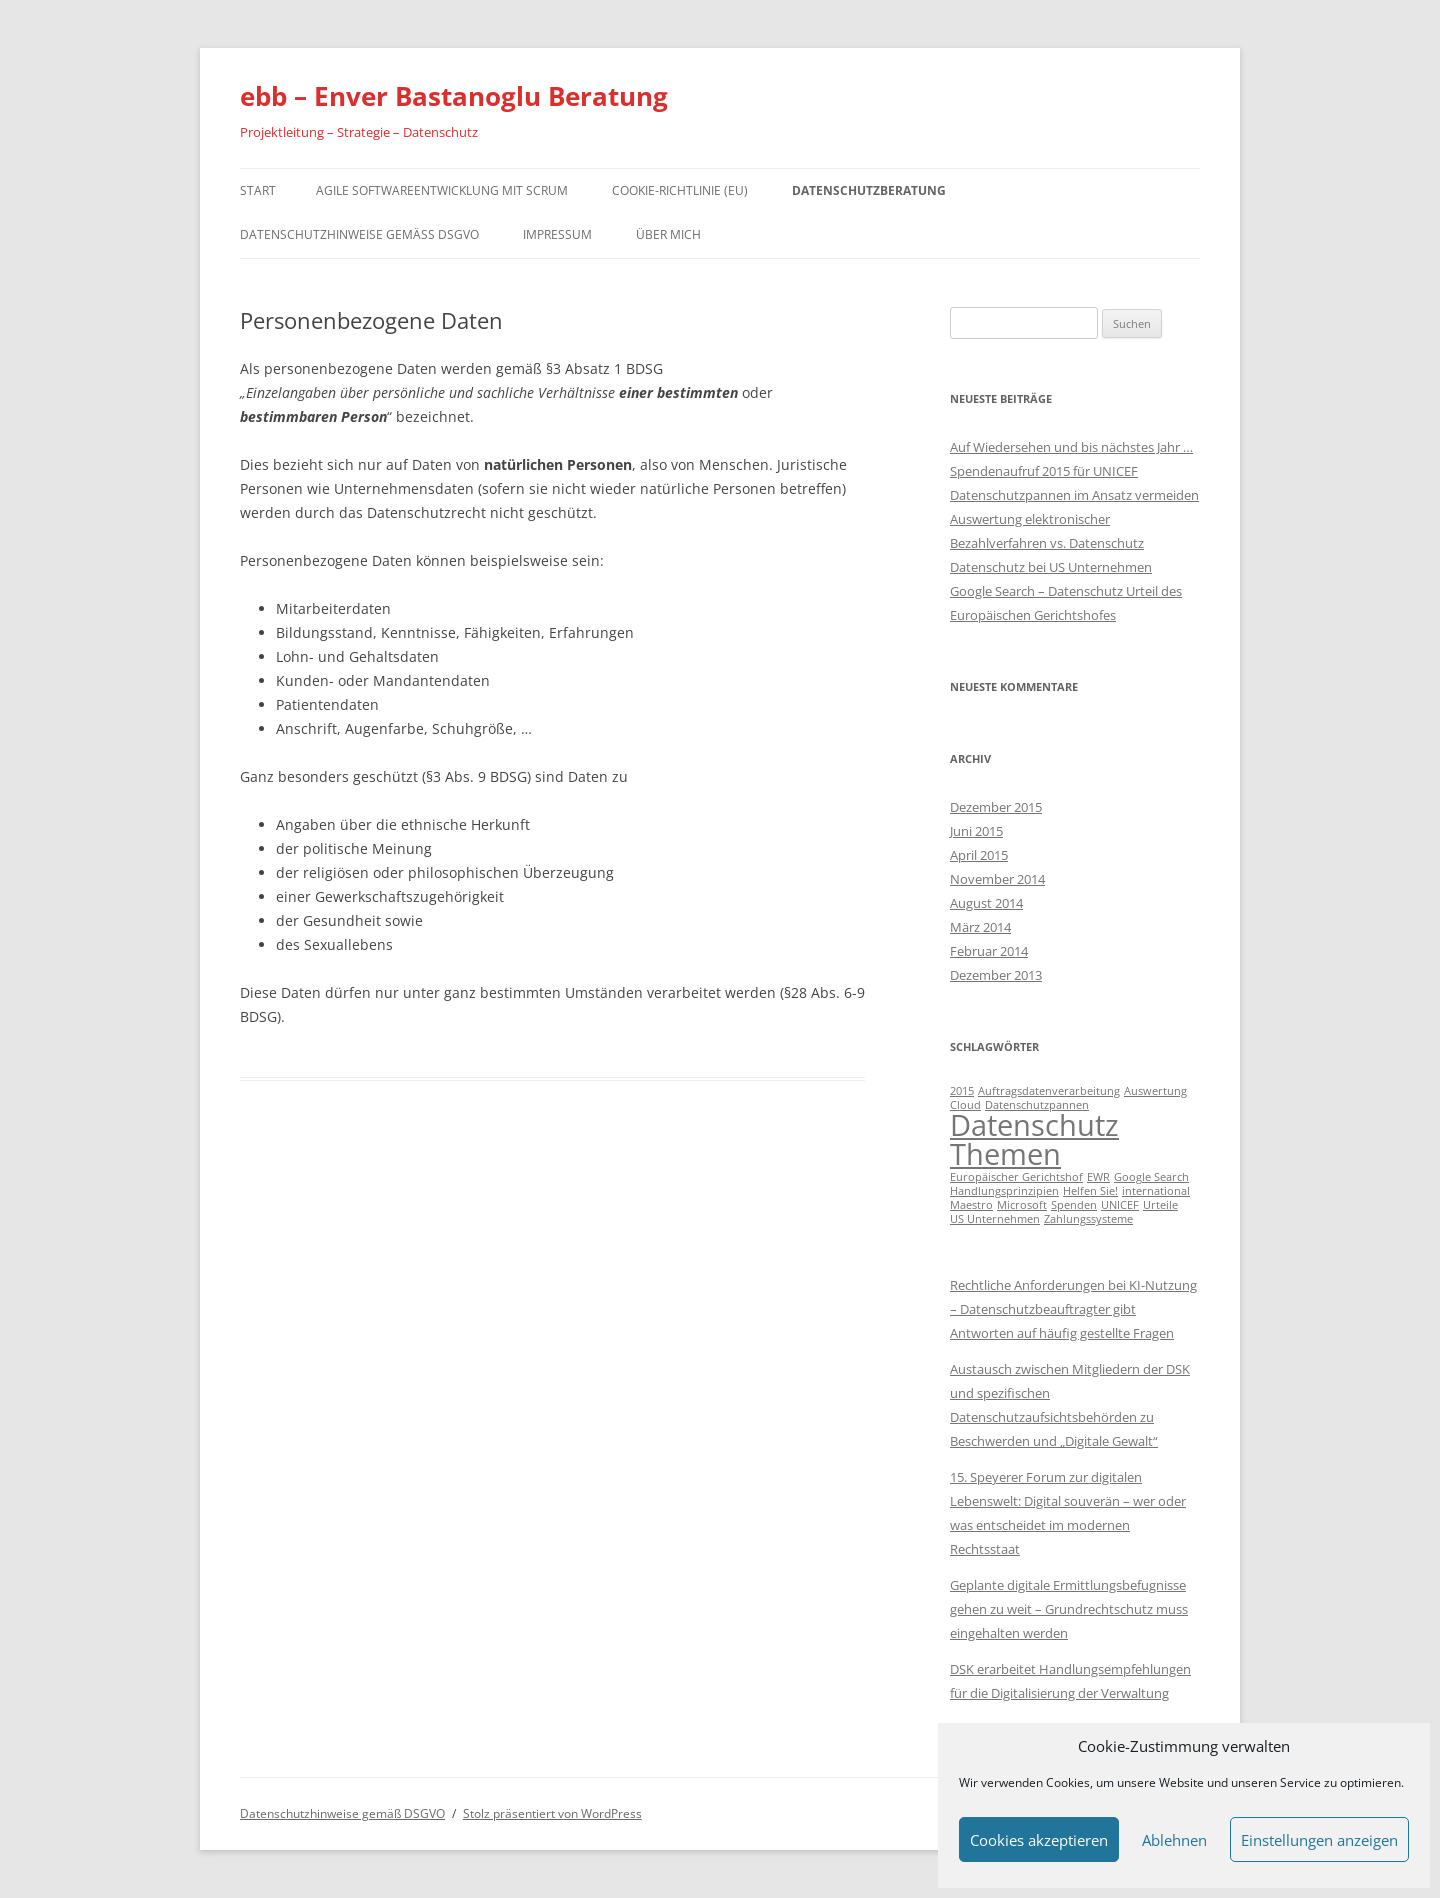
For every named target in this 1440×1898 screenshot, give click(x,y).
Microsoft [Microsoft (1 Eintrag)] (1022, 1205)
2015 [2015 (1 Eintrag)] (962, 1091)
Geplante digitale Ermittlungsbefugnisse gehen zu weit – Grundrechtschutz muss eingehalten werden (1069, 1609)
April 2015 (979, 855)
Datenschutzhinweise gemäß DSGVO (359, 234)
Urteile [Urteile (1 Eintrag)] (1160, 1205)
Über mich (668, 234)
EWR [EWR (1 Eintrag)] (1098, 1177)
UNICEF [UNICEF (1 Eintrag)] (1120, 1205)
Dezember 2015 (996, 807)
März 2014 (980, 927)
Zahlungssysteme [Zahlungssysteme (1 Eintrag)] (1088, 1219)
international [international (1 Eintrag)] (1156, 1191)
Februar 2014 (989, 951)
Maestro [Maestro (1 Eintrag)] (971, 1205)
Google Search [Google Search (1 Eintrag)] (1151, 1177)
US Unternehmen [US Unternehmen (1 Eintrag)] (995, 1219)
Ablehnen (1174, 1840)
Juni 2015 (976, 831)
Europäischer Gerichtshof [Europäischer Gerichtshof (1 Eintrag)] (1016, 1177)
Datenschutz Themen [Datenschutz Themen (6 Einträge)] (1034, 1139)
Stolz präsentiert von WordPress (552, 1813)
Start (258, 190)
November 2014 (997, 879)
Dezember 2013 (996, 975)
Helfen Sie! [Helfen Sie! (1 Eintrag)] (1090, 1191)
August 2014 (986, 903)
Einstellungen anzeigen (1319, 1840)
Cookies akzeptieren (1039, 1840)
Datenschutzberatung (869, 190)
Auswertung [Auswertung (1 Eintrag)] (1155, 1091)
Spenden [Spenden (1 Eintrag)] (1074, 1205)
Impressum (557, 234)
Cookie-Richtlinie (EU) (680, 190)
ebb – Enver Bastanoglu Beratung (454, 96)
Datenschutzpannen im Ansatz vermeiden (1074, 495)
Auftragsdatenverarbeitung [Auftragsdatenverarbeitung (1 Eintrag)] (1049, 1091)
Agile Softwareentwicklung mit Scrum (442, 190)
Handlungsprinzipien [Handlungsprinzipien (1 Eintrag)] (1004, 1191)
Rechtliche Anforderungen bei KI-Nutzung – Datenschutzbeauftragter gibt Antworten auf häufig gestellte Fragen (1073, 1309)
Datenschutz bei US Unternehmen (1051, 567)
